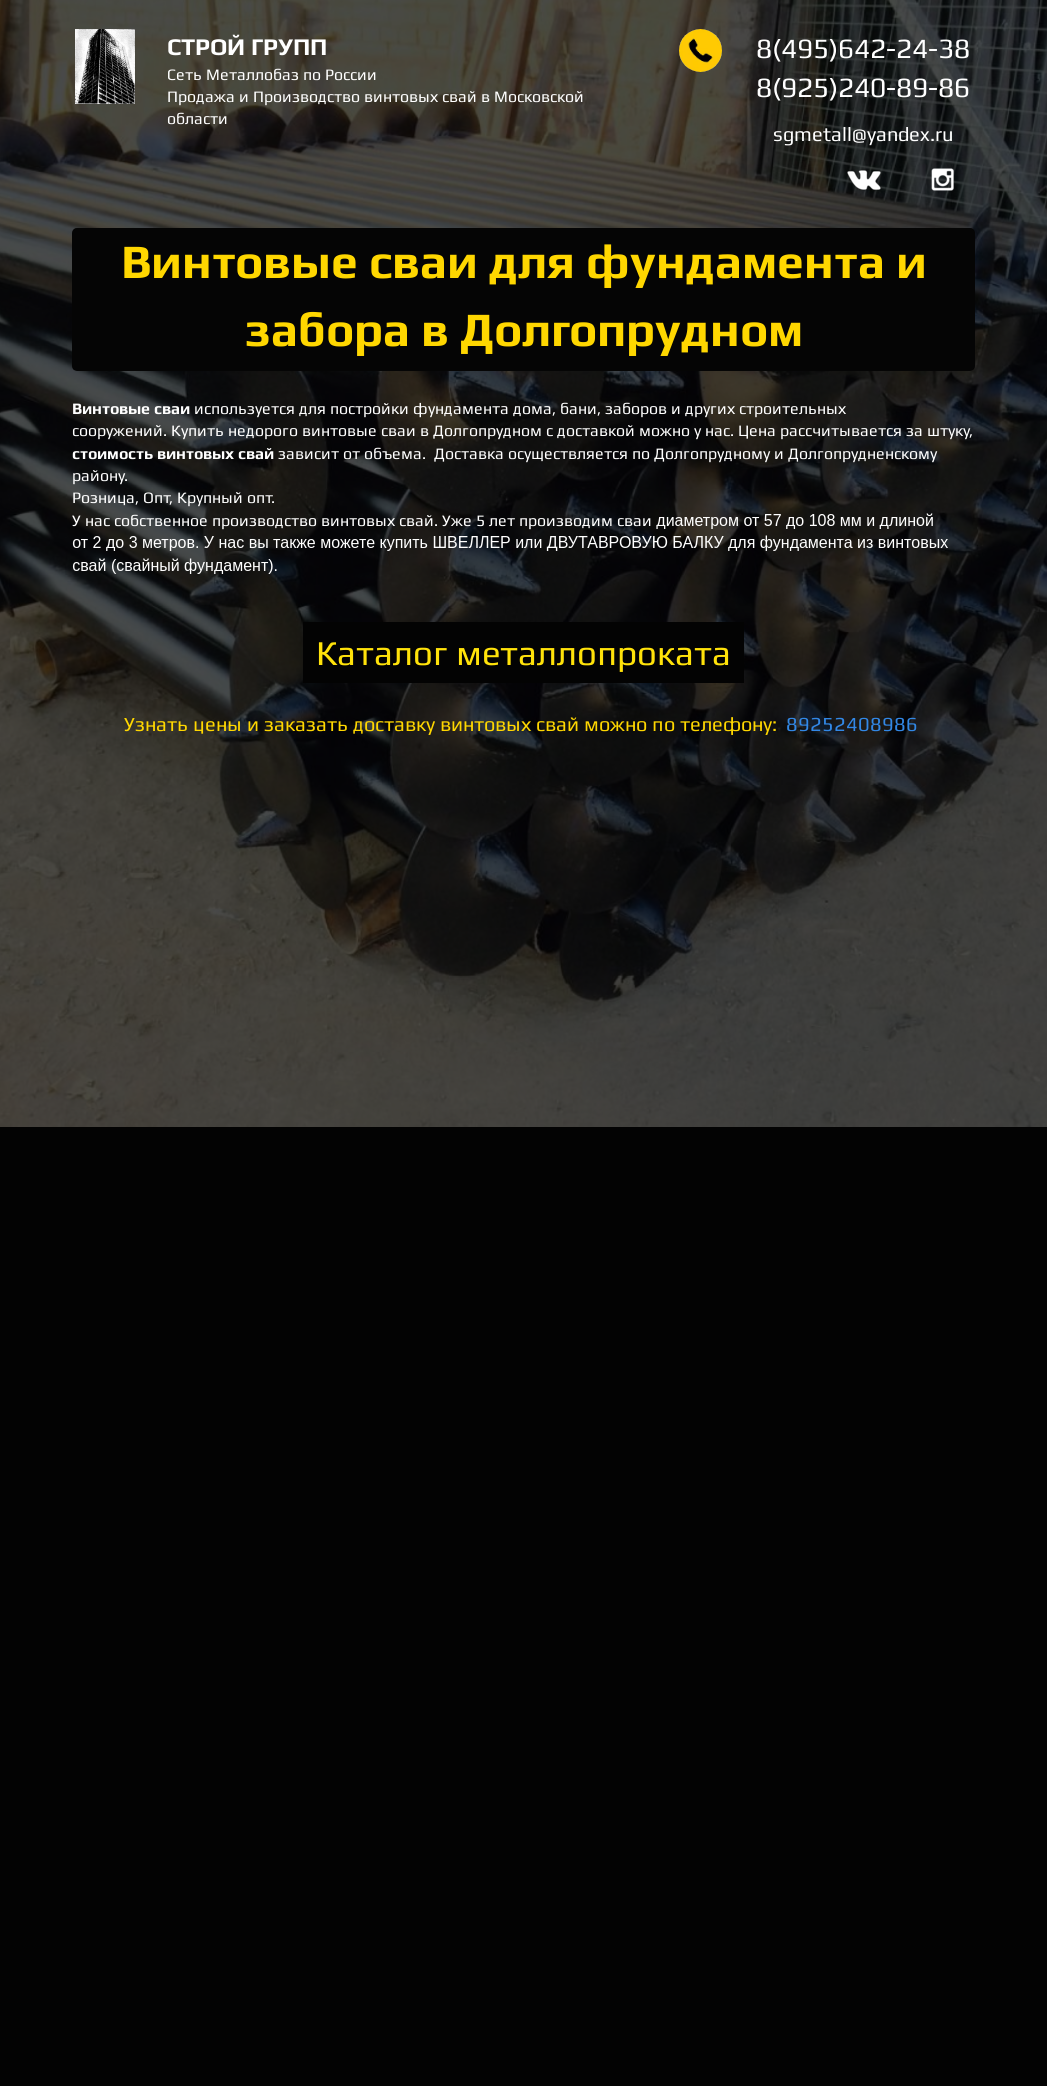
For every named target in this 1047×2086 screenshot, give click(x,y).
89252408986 (852, 723)
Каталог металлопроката (523, 652)
